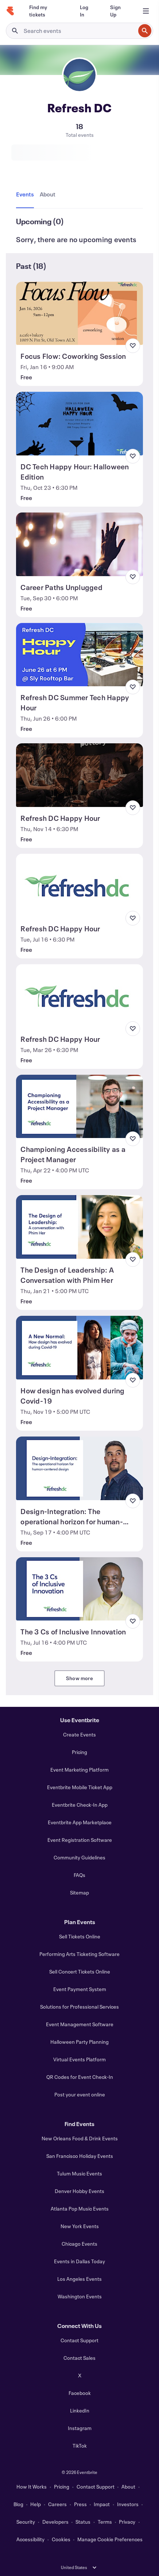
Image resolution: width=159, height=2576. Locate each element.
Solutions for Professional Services (79, 2006)
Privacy (127, 2521)
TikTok (80, 2445)
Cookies (61, 2539)
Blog (18, 2504)
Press (80, 2504)
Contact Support (79, 2340)
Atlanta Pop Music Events (80, 2208)
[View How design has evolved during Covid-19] (79, 1347)
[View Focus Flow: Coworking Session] (79, 313)
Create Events (79, 1734)
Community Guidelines (79, 1857)
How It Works (31, 2486)
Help (35, 2504)
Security (25, 2521)
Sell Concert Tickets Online (79, 1971)
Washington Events (80, 2296)
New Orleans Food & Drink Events (80, 2138)
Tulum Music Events (79, 2173)
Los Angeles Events (79, 2278)
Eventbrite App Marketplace (80, 1822)
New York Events (80, 2226)
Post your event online (79, 2094)
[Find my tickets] (45, 11)
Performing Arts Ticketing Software (79, 1953)
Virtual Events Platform (79, 2059)
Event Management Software (79, 2024)
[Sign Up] (118, 11)
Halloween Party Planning (79, 2041)
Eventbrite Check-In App (80, 1804)
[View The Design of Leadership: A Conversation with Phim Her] (79, 1227)
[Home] (10, 11)
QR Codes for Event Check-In (79, 2076)
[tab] (26, 194)
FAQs (79, 1874)
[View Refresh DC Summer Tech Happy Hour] (79, 655)
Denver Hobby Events (79, 2191)
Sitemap (79, 1892)
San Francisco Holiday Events (79, 2155)
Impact (102, 2504)
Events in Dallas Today (79, 2261)
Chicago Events (79, 2243)
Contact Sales (79, 2357)
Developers (55, 2521)
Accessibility (30, 2539)
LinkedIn (79, 2410)
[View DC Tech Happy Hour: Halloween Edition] (79, 423)
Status (82, 2521)
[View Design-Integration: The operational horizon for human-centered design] (79, 1468)
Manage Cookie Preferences (110, 2539)
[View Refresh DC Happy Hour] (79, 775)
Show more (79, 1678)
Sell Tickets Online (79, 1936)
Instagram (80, 2428)
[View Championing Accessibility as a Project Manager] (79, 1106)
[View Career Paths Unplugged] (79, 544)
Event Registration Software (79, 1839)
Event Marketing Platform (79, 1769)
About (128, 2486)
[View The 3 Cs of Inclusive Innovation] (79, 1589)
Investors (128, 2504)
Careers (57, 2504)
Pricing (79, 1752)
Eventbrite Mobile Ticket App (79, 1787)
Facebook (80, 2392)
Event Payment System (79, 1989)
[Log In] (86, 11)
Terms (105, 2521)
